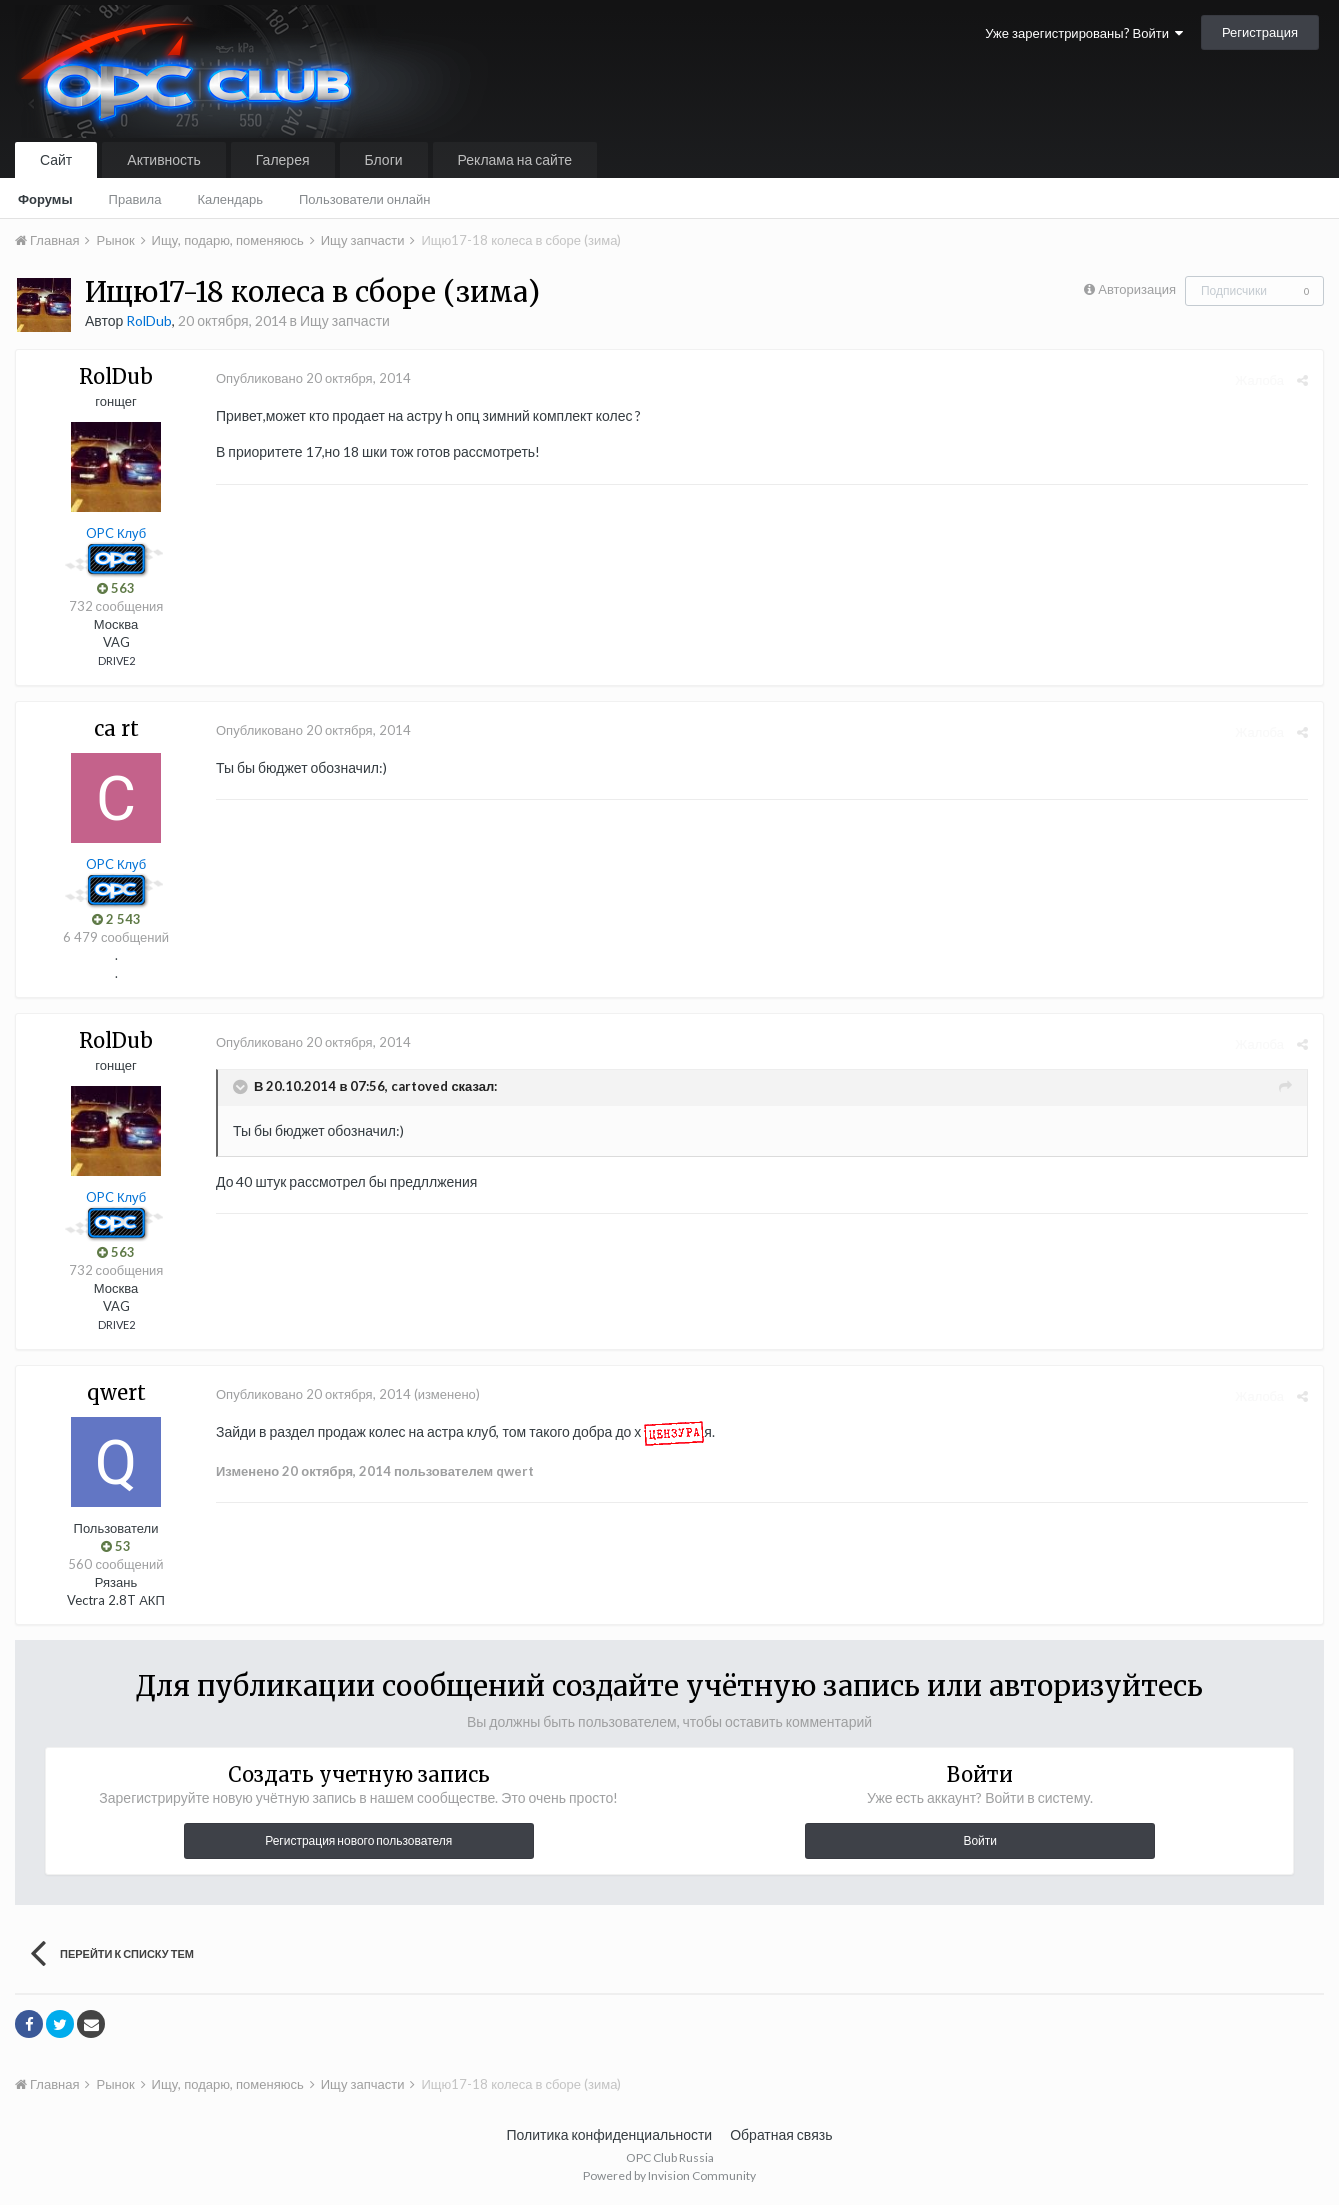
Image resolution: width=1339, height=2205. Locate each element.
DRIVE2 (116, 660)
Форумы (45, 199)
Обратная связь (781, 2134)
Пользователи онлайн (365, 199)
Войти (980, 1840)
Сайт (56, 159)
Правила (135, 199)
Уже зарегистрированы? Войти (1084, 33)
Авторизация (1137, 289)
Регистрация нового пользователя (358, 1840)
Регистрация (1260, 32)
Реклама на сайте (515, 159)
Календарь (230, 199)
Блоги (384, 159)
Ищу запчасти (345, 320)
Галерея (283, 159)
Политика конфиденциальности (610, 2134)
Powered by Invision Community (669, 2175)
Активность (164, 159)
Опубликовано (313, 378)
